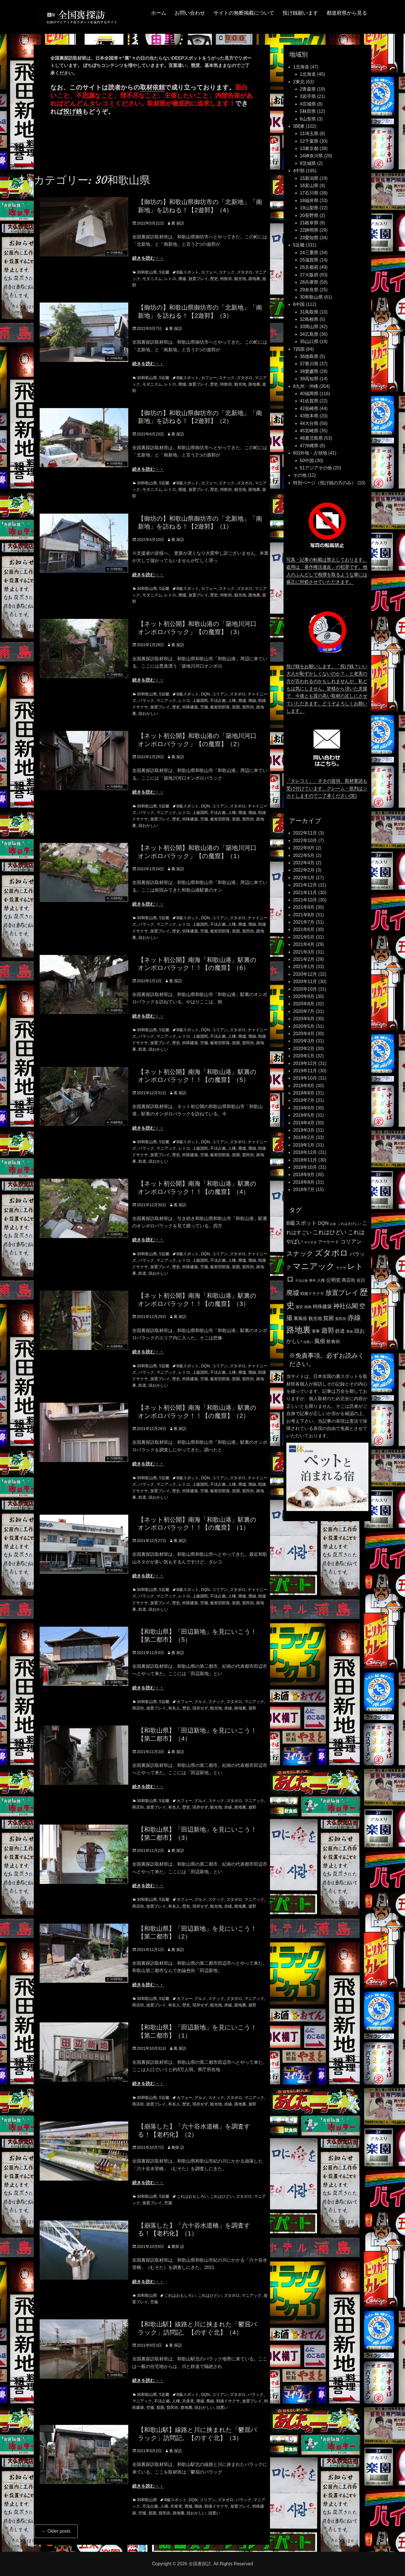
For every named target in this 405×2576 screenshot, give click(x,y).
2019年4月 (304, 1122)
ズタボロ (245, 272)
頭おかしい (148, 713)
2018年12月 (305, 1152)
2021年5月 (304, 937)
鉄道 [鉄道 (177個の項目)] (340, 1331)
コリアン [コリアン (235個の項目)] (351, 1242)
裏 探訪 (177, 223)
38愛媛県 (309, 371)
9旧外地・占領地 (310, 453)
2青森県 (308, 89)
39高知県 (309, 378)
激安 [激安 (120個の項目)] (299, 1307)
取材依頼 (152, 87)
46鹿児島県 (311, 438)
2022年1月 (304, 877)
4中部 (299, 170)
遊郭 (252, 1708)
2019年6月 (304, 1107)
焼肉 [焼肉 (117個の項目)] (308, 1307)
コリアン (220, 694)
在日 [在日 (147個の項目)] (361, 1280)
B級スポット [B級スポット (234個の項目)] (301, 1223)
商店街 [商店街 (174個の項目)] (348, 1280)
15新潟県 (309, 178)
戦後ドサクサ (228, 2401)
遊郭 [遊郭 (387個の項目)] (327, 1330)
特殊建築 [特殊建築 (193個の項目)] (322, 1306)
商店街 (138, 1708)
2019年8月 (304, 1093)
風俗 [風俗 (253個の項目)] (319, 1341)
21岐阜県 (309, 222)
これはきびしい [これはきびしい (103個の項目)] (349, 1224)
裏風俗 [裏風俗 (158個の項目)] (300, 1318)
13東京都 (309, 148)
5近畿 (164, 272)
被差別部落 (220, 707)
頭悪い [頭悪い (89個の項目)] (308, 1342)
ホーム (158, 13)
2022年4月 (304, 862)
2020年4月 (304, 1033)
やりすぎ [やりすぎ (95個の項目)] (310, 1242)
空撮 (204, 707)
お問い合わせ (190, 13)
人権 (232, 700)
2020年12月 (305, 974)
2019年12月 (305, 1063)
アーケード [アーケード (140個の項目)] (328, 1242)
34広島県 (309, 334)
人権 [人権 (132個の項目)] (321, 1280)
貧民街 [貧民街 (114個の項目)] (340, 1319)
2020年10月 (305, 989)
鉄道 (142, 1049)
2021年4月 (304, 944)
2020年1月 (304, 1055)
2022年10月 (305, 840)
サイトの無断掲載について (243, 13)
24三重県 (309, 252)
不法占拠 (218, 700)
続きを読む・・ (148, 258)
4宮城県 (308, 104)
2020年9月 (304, 996)
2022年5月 (304, 855)
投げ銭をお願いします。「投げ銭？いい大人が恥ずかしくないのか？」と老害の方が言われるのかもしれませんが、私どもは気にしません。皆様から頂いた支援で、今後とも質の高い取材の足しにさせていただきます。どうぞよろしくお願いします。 (326, 688)
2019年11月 (305, 1070)
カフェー (209, 272)
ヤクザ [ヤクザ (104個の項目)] (341, 1268)
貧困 (236, 707)
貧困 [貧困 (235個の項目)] (328, 1318)
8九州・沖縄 (305, 386)
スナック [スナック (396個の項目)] (299, 1253)
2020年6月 (304, 1018)
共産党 (188, 2401)
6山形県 (308, 119)
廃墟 (182, 278)
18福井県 (309, 200)
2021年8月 (304, 914)
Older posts (56, 2531)
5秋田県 (308, 111)
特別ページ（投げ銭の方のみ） (324, 482)
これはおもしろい (192, 2196)
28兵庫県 (309, 282)
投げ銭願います (300, 13)
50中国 (307, 460)
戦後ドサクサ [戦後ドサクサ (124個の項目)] (312, 1294)
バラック (146, 700)
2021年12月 (305, 885)
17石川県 (309, 193)
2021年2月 (304, 959)
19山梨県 (309, 207)
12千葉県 (309, 141)
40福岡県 (309, 393)
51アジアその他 (316, 467)
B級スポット (188, 272)
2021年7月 (304, 922)
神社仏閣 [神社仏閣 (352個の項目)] (345, 1306)
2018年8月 (304, 1182)
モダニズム (152, 278)
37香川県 (309, 363)
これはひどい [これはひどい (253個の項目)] (329, 1232)
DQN (205, 694)
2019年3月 (304, 1130)
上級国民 (200, 700)
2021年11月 (305, 892)
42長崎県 (309, 408)
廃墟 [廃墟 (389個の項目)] (292, 1292)
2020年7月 (304, 1011)
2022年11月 (305, 833)
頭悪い (222, 2407)
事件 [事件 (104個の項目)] (312, 1281)
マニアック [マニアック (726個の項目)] (313, 1266)
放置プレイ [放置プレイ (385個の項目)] (342, 1292)
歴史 (214, 278)
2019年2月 (304, 1137)
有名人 (174, 1708)
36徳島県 (309, 356)
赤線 (228, 1708)
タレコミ (102, 103)
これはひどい (222, 2196)
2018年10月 (305, 1167)
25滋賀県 (309, 260)
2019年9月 (304, 1085)
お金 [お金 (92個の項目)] (333, 1223)
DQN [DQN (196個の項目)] (323, 1223)
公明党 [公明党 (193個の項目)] (333, 1280)
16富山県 (309, 185)
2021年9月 (304, 907)
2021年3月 (304, 952)
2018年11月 (305, 1160)
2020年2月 (304, 1048)
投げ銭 (72, 111)
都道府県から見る (347, 13)
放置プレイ (198, 278)
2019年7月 (304, 1100)
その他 (300, 475)
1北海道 (301, 66)
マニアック (166, 700)
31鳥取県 (309, 312)
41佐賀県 (309, 401)
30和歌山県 (147, 272)
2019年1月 (304, 1145)
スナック (227, 272)
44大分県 (309, 423)
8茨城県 (308, 163)
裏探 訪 (177, 2147)
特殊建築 (190, 707)
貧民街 (248, 707)
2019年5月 (304, 1115)
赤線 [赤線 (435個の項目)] (354, 1317)
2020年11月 (305, 981)
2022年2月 (304, 870)
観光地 (240, 278)
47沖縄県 (309, 445)
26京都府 (309, 267)
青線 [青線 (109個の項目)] (349, 1331)
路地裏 (254, 278)
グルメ (200, 1701)
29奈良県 (309, 289)
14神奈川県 (311, 155)
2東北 (299, 81)
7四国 (299, 349)
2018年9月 (304, 1174)
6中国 (299, 304)
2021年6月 (304, 929)
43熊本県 (309, 415)
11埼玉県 (309, 133)
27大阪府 (309, 274)
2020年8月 (304, 1003)
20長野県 (309, 215)
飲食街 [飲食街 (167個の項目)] (333, 1341)
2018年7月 (304, 1189)
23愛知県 (309, 237)
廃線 (252, 700)
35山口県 (309, 341)
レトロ (170, 278)
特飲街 (226, 278)
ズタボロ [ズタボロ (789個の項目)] (331, 1252)
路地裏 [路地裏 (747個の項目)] (298, 1329)
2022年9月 (304, 847)
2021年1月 (304, 966)
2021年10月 (305, 900)
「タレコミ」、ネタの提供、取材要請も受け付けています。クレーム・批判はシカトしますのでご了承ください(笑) (326, 788)
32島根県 (309, 319)
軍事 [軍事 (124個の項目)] (316, 1331)
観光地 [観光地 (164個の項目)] (315, 1318)
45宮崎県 (309, 430)
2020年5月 (304, 1026)
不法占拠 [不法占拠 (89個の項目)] (301, 1280)
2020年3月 (304, 1041)
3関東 (299, 126)
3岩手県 (308, 96)
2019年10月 (305, 1078)
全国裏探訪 (199, 2563)
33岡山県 (309, 326)
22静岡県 (309, 230)
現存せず (200, 1708)
